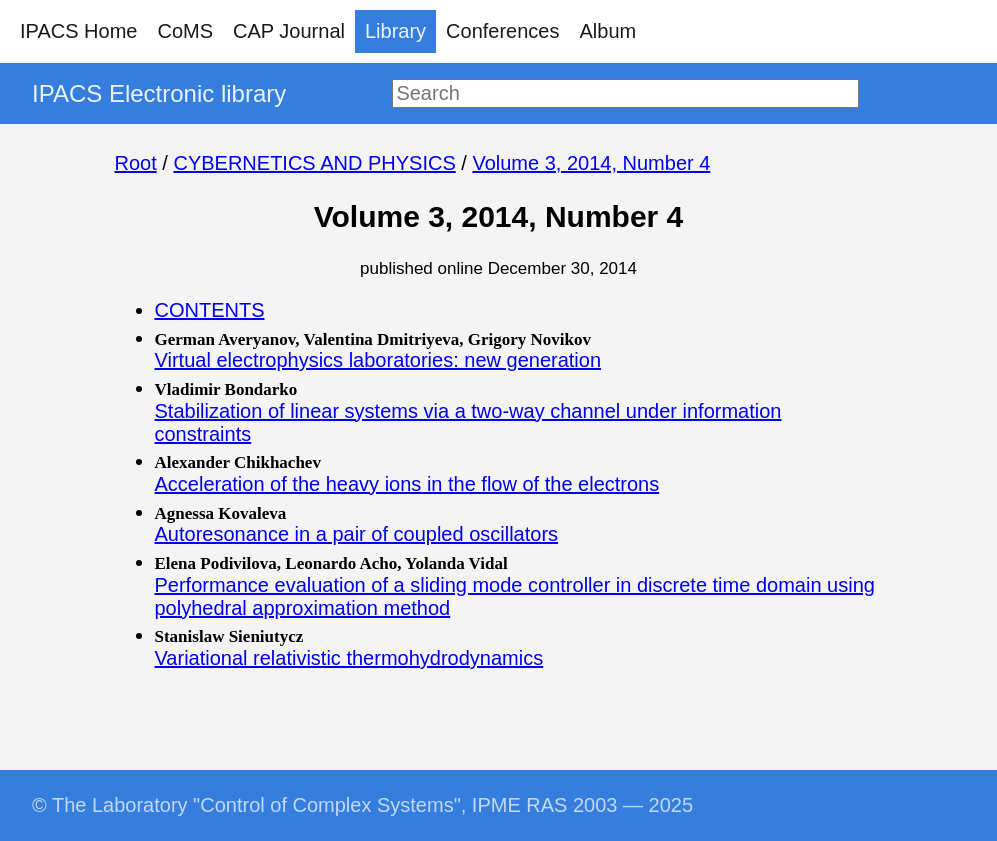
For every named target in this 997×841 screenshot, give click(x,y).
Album (608, 31)
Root (136, 163)
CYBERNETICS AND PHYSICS (314, 163)
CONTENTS (210, 310)
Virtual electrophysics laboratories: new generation (378, 360)
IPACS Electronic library (159, 93)
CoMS (185, 31)
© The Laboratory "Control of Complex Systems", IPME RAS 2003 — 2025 (362, 805)
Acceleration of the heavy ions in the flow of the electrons (407, 484)
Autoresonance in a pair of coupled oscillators (357, 534)
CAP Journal (289, 31)
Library (395, 31)
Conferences (502, 31)
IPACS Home (78, 31)
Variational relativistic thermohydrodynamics (349, 658)
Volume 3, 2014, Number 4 (591, 163)
